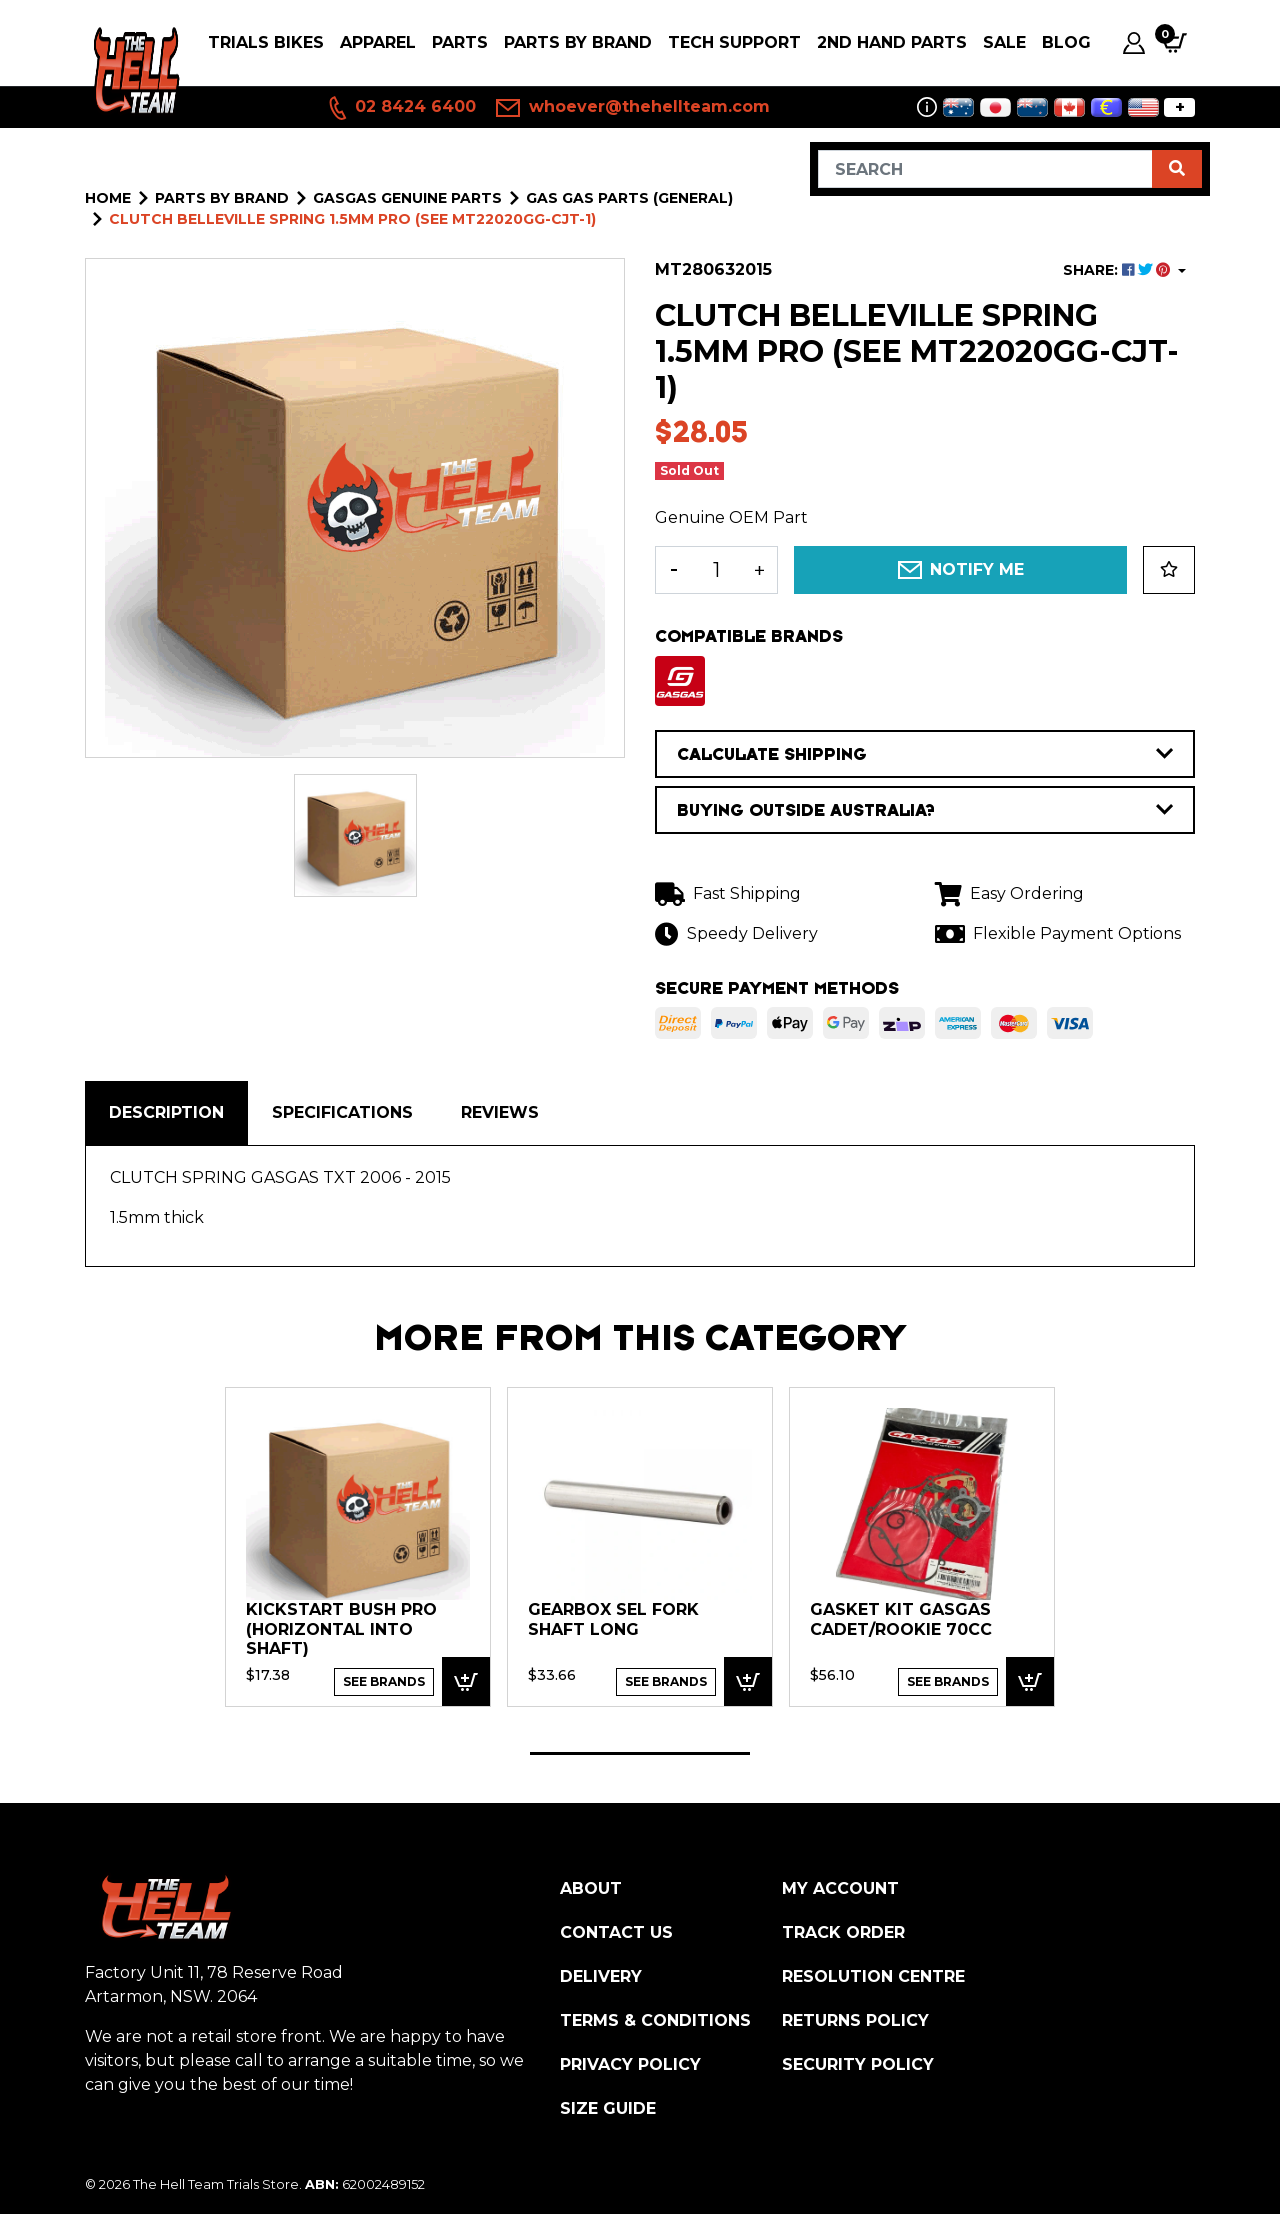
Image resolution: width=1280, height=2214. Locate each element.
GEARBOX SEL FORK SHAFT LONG (613, 1619)
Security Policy (858, 2064)
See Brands (384, 1681)
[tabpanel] (358, 1546)
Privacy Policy (630, 2064)
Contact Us (616, 1932)
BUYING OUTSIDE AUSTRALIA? (925, 810)
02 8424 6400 (401, 108)
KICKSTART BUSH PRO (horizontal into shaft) (341, 1629)
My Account (840, 1888)
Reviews (500, 1112)
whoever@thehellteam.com (633, 108)
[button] (1169, 570)
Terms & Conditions (655, 2020)
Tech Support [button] (734, 42)
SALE (1004, 42)
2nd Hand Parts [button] (892, 42)
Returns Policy (855, 2020)
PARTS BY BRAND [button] (578, 42)
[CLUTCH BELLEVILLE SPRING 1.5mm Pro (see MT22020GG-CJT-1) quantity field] (716, 570)
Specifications (342, 1112)
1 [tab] (640, 1753)
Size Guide (608, 2108)
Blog (1066, 42)
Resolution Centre (873, 1976)
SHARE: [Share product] (1118, 270)
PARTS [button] (460, 42)
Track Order (843, 1932)
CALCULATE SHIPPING (925, 754)
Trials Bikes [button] (266, 42)
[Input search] (985, 169)
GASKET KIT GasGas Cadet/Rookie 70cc (901, 1619)
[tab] (166, 1113)
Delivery (601, 1976)
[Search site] (1177, 169)
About (591, 1888)
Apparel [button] (378, 42)
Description (166, 1112)
